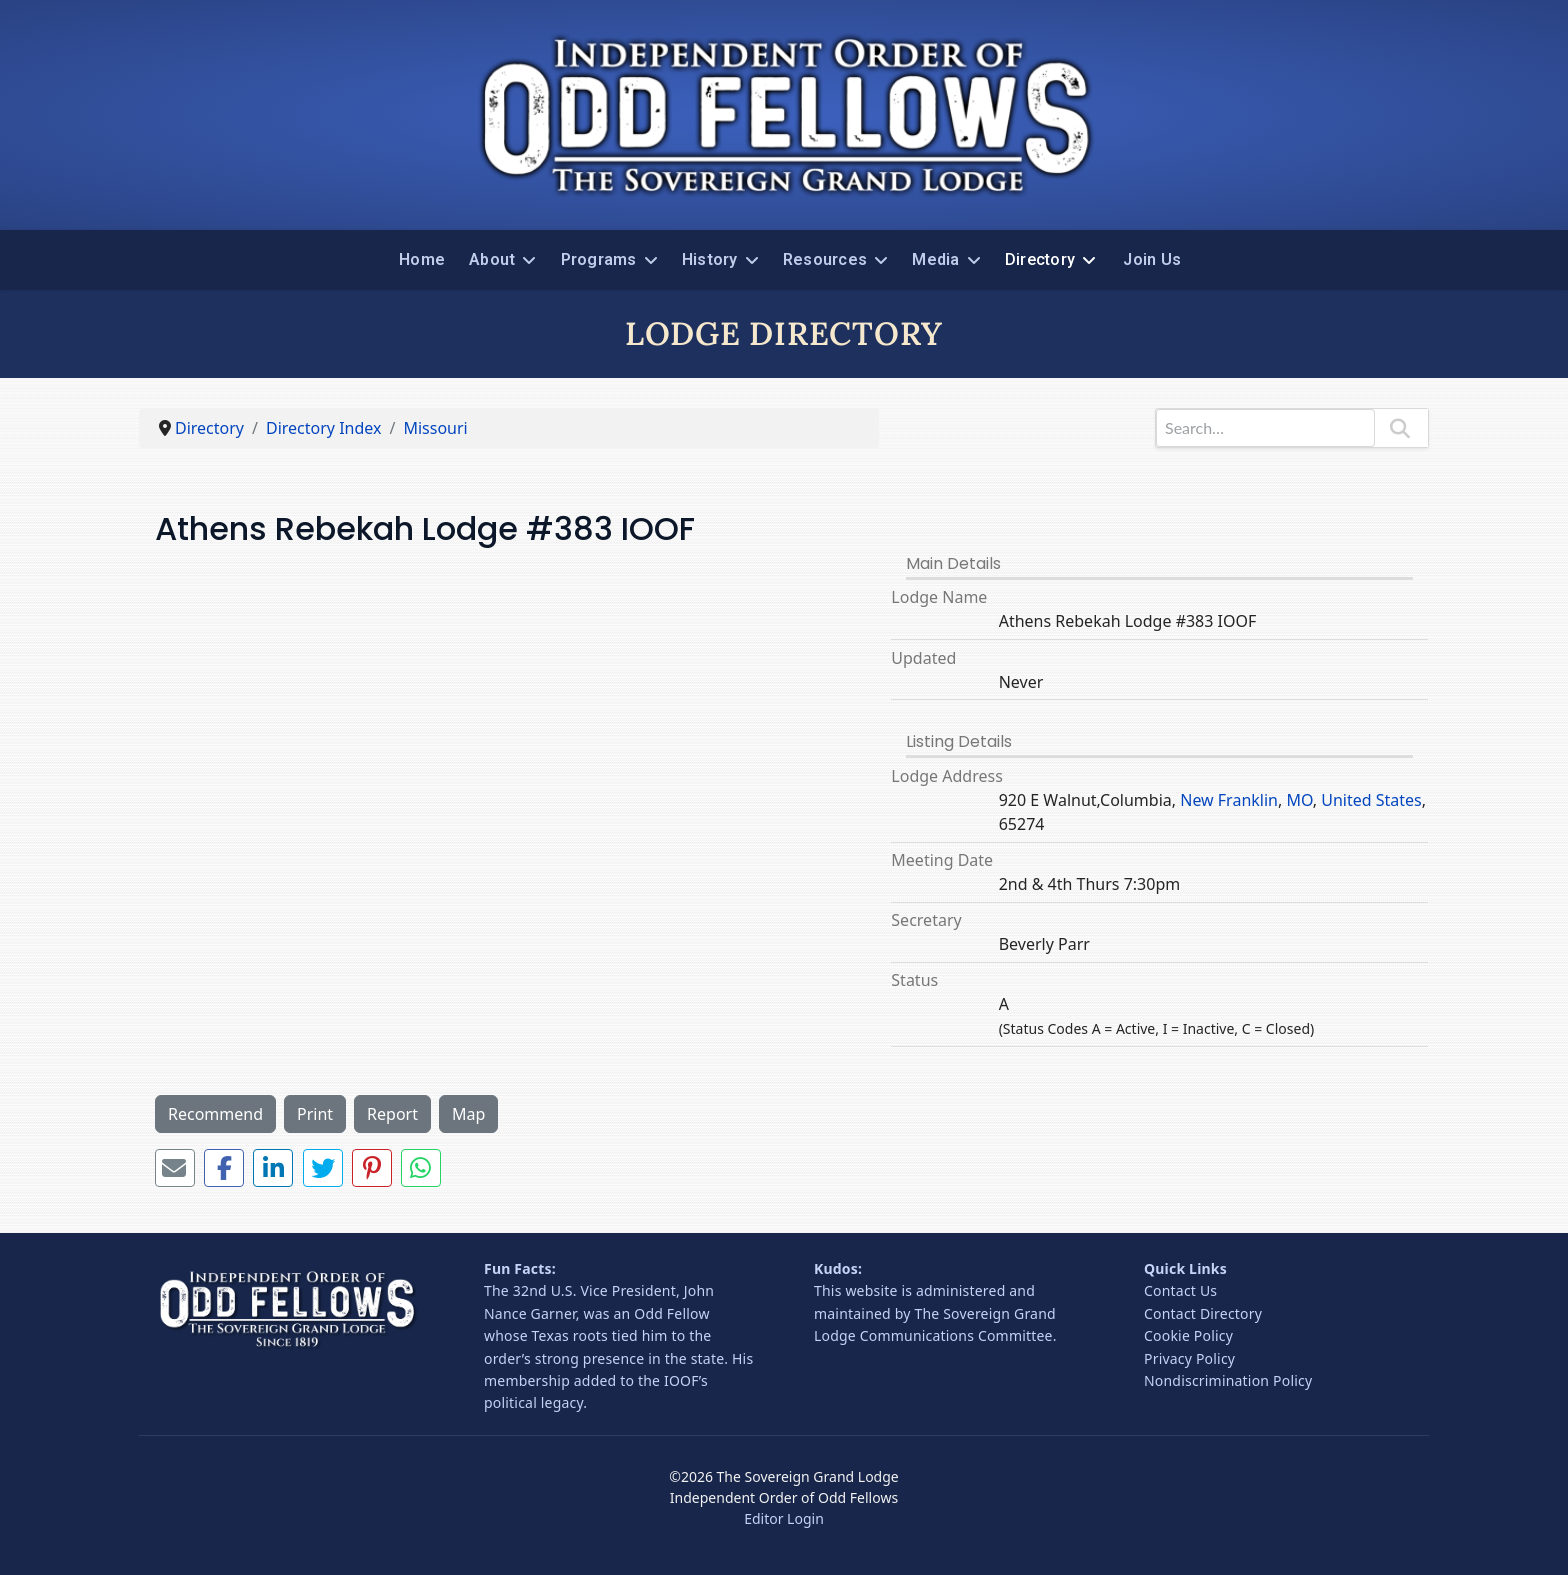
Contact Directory (1203, 1313)
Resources (825, 259)
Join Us (1152, 259)
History (710, 259)
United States (1371, 800)
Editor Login (784, 1518)
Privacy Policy (1189, 1358)
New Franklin (1229, 800)
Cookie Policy (1188, 1335)
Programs (599, 259)
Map (468, 1114)
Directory (1040, 259)
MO (1299, 800)
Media (935, 259)
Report (392, 1114)
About (492, 259)
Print (315, 1114)
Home (422, 259)
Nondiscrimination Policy (1228, 1380)
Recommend (215, 1114)
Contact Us (1180, 1290)
